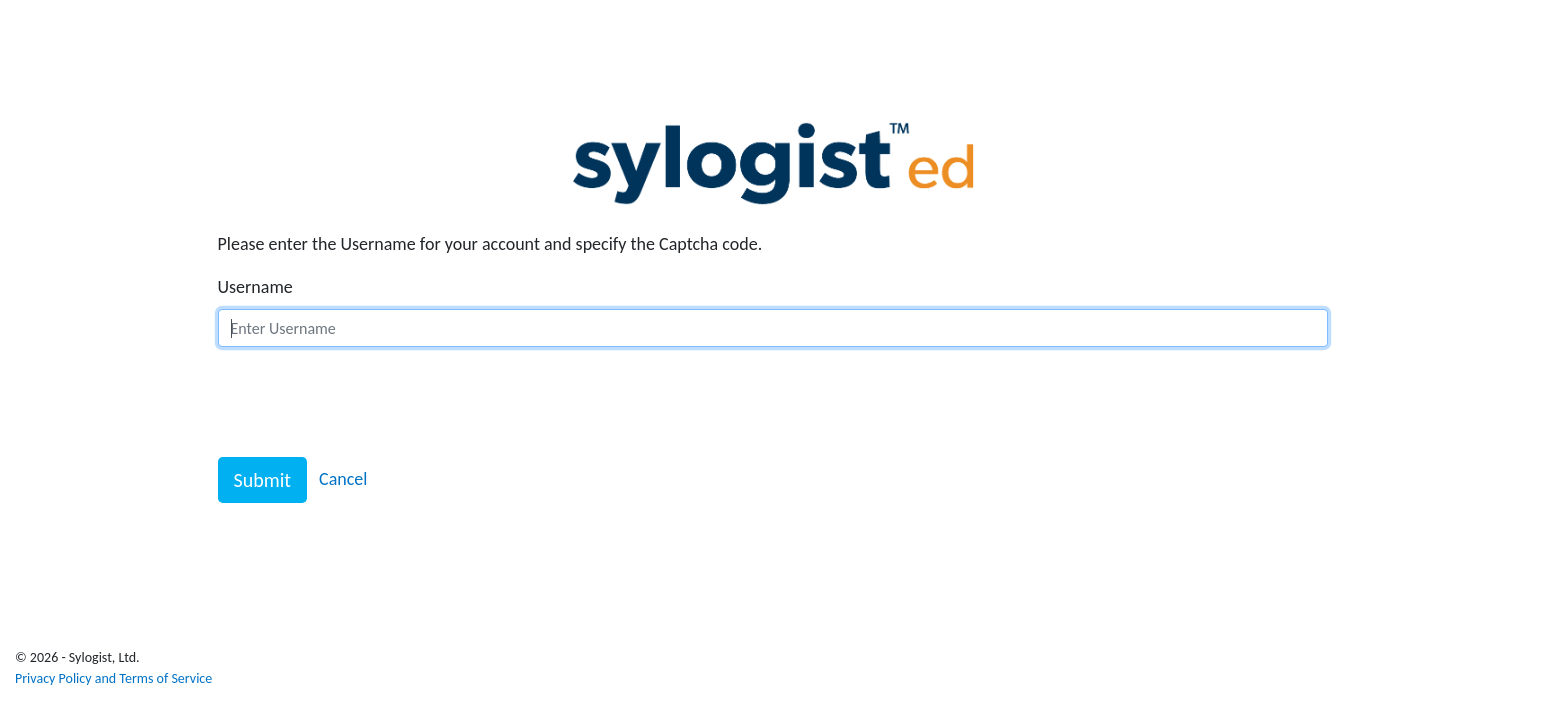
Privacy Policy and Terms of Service (113, 678)
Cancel (343, 479)
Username (255, 287)
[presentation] (370, 402)
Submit (262, 480)
